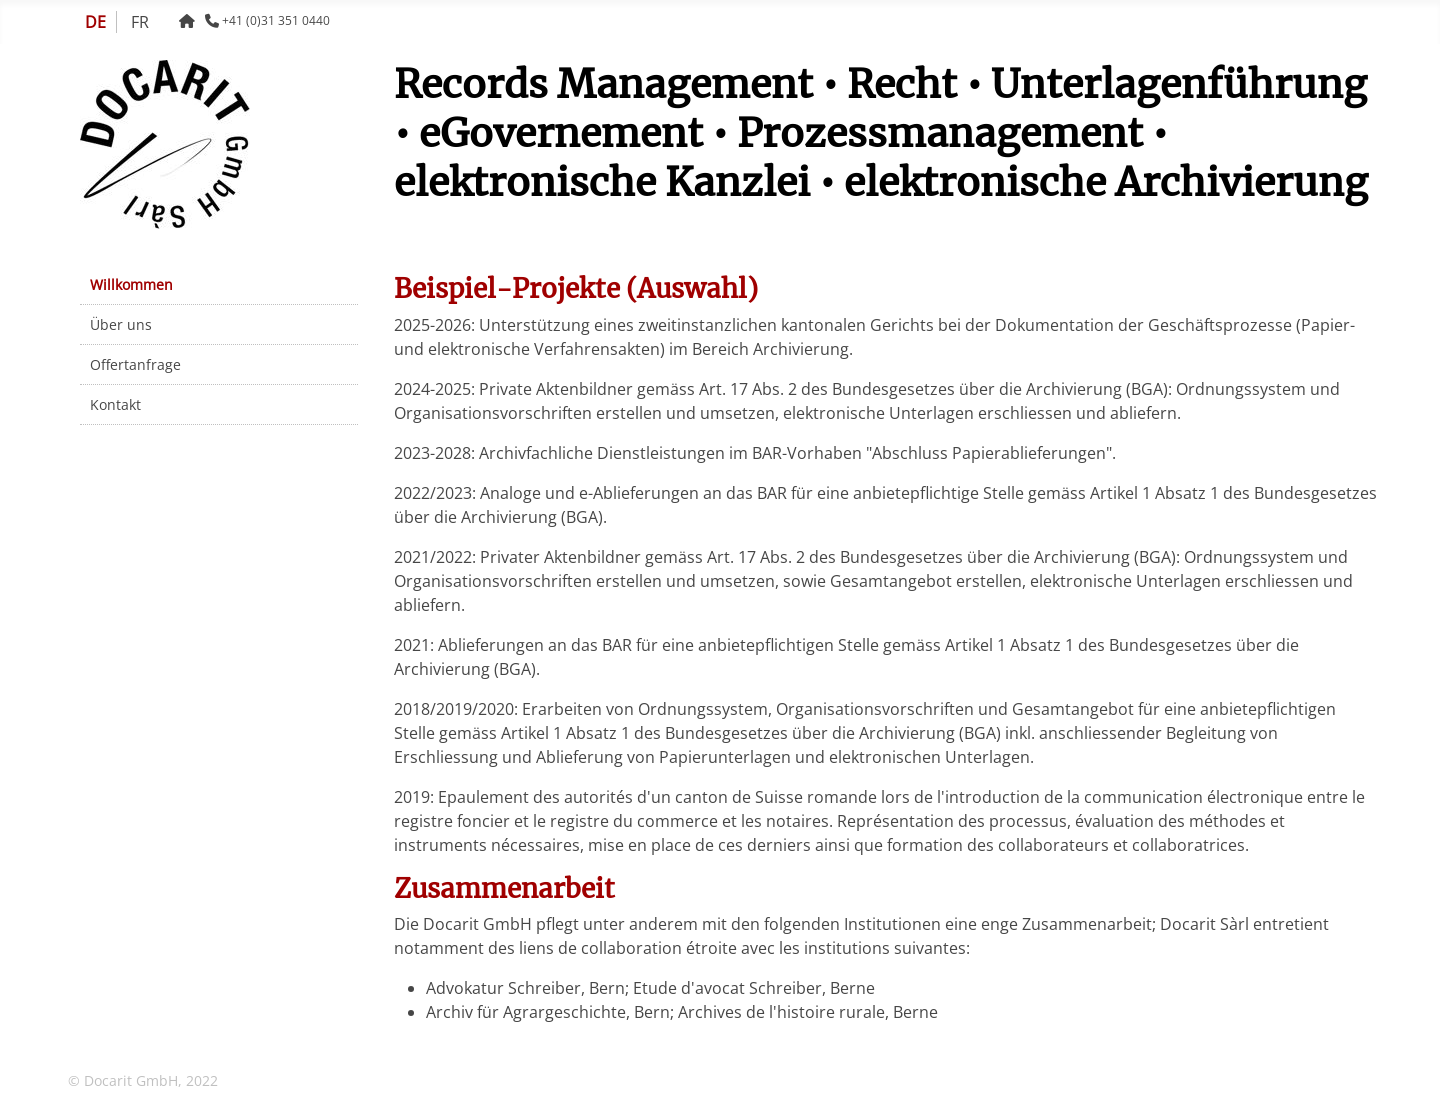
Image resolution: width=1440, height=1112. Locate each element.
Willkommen (131, 284)
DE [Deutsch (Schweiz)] (95, 22)
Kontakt (115, 404)
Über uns (121, 324)
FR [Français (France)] (140, 22)
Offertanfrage (135, 364)
